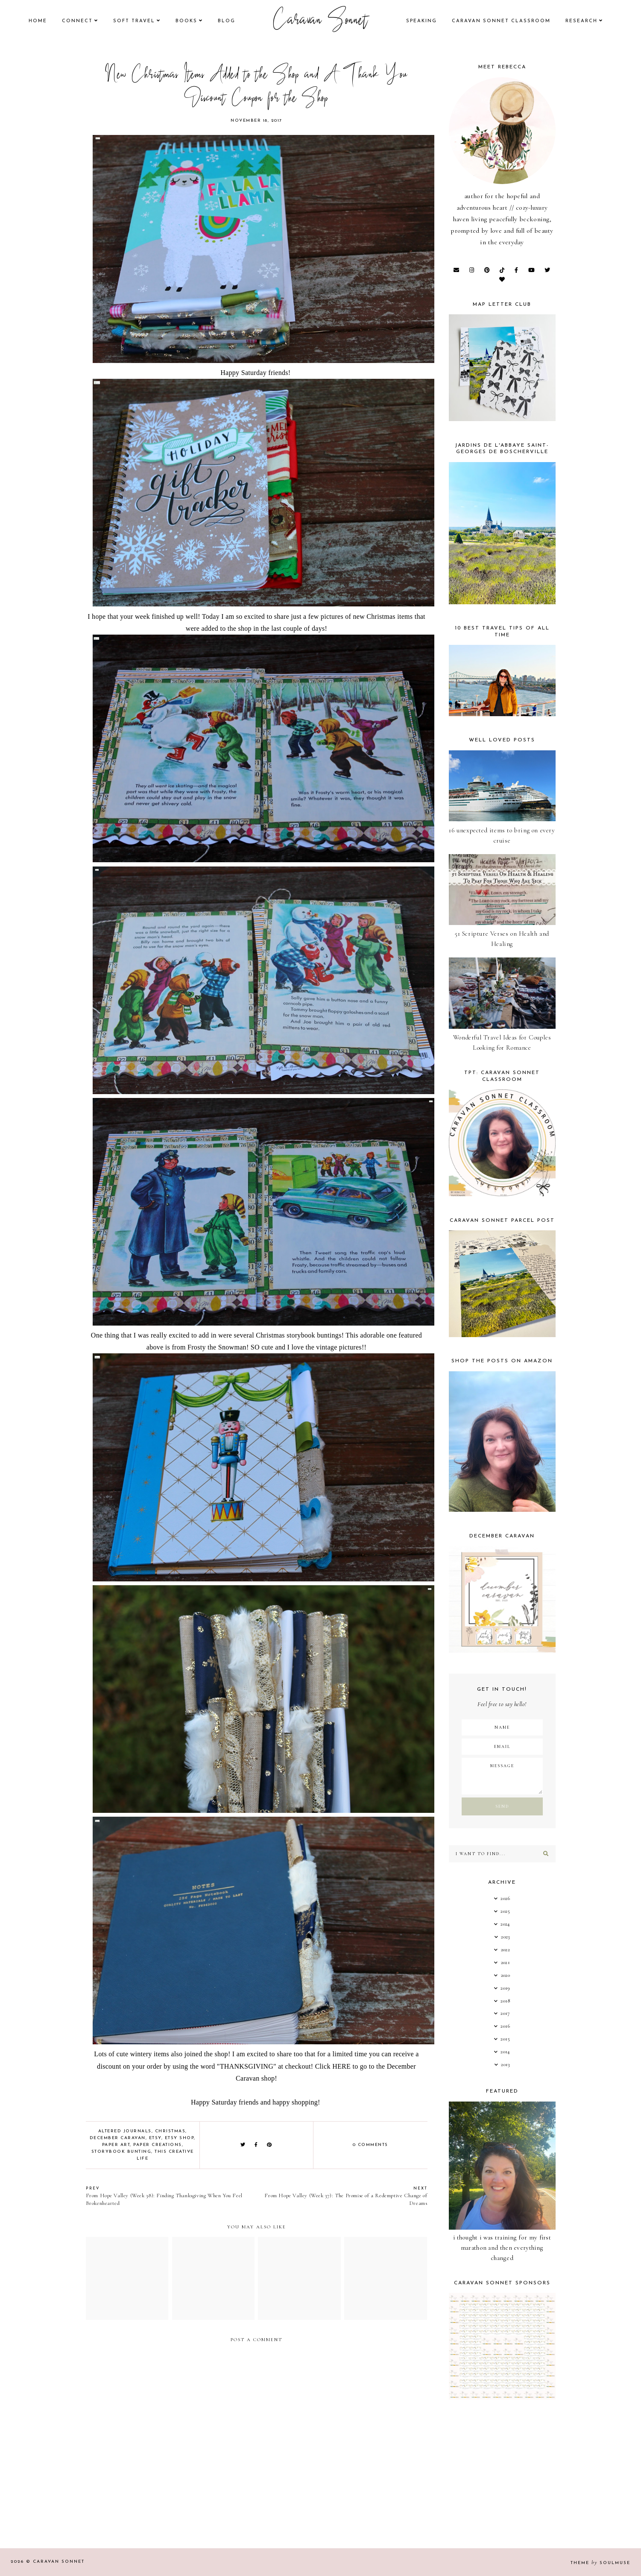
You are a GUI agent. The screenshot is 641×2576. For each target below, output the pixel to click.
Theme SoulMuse (600, 2563)
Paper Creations (157, 2145)
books (186, 21)
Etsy (155, 2138)
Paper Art (116, 2145)
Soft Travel (134, 21)
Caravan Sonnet (320, 21)
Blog (226, 21)
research (581, 21)
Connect (77, 21)
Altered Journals (125, 2131)
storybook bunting (121, 2151)
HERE (341, 2066)
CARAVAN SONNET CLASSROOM (501, 21)
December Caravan (118, 2138)
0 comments (370, 2145)
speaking (421, 21)
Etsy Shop (179, 2138)
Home (38, 21)
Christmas (170, 2131)
